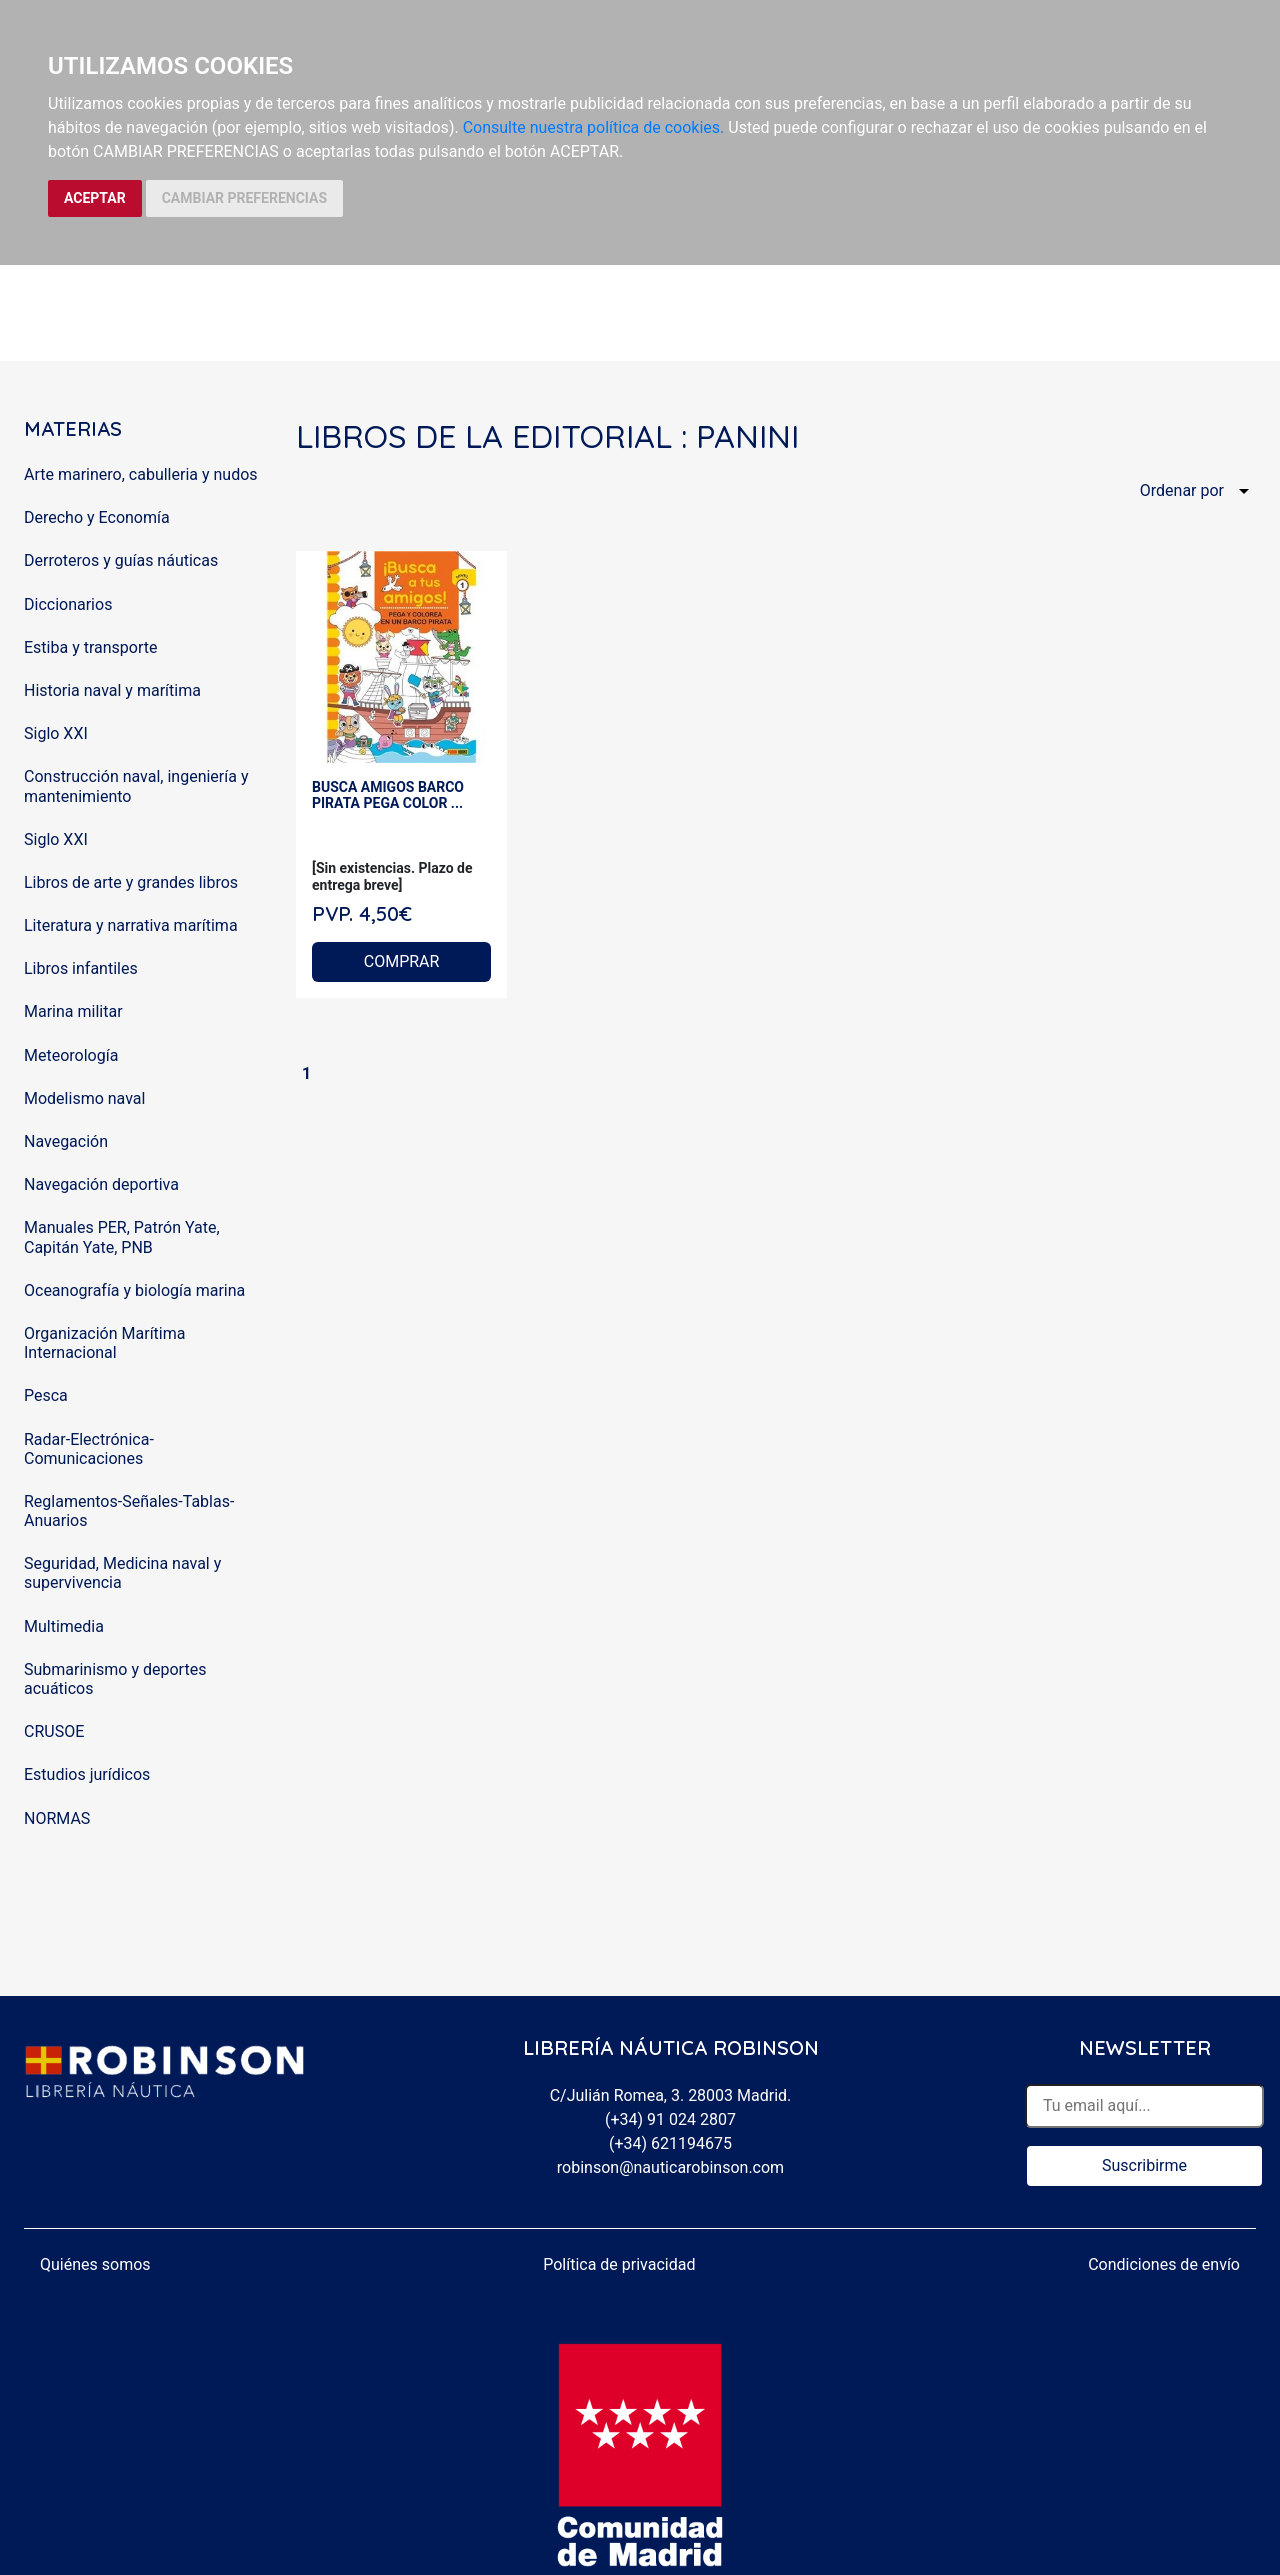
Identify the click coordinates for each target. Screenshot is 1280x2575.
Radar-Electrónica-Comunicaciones (89, 1449)
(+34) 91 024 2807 (670, 2119)
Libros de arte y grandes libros (131, 882)
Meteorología (71, 1055)
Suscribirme (1144, 2165)
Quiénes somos (95, 2264)
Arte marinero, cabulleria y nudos (141, 474)
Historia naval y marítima (112, 690)
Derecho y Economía (97, 517)
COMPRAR (402, 961)
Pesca (46, 1395)
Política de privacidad (619, 2264)
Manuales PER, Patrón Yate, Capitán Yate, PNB (122, 1237)
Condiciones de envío (1164, 2264)
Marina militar (73, 1011)
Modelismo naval (84, 1098)
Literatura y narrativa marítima (131, 925)
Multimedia (64, 1626)
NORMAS (57, 1818)
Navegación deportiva (101, 1184)
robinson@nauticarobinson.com (670, 2167)
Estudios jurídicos (87, 1774)
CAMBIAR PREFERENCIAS (244, 198)
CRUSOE (54, 1731)
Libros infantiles (81, 968)
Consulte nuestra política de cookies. (594, 127)
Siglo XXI (56, 733)
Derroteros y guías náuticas (121, 560)
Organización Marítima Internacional (104, 1343)
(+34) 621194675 (670, 2143)
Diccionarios (68, 604)
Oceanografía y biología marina (134, 1290)
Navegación (66, 1141)
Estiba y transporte (90, 647)
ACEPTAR (95, 198)
